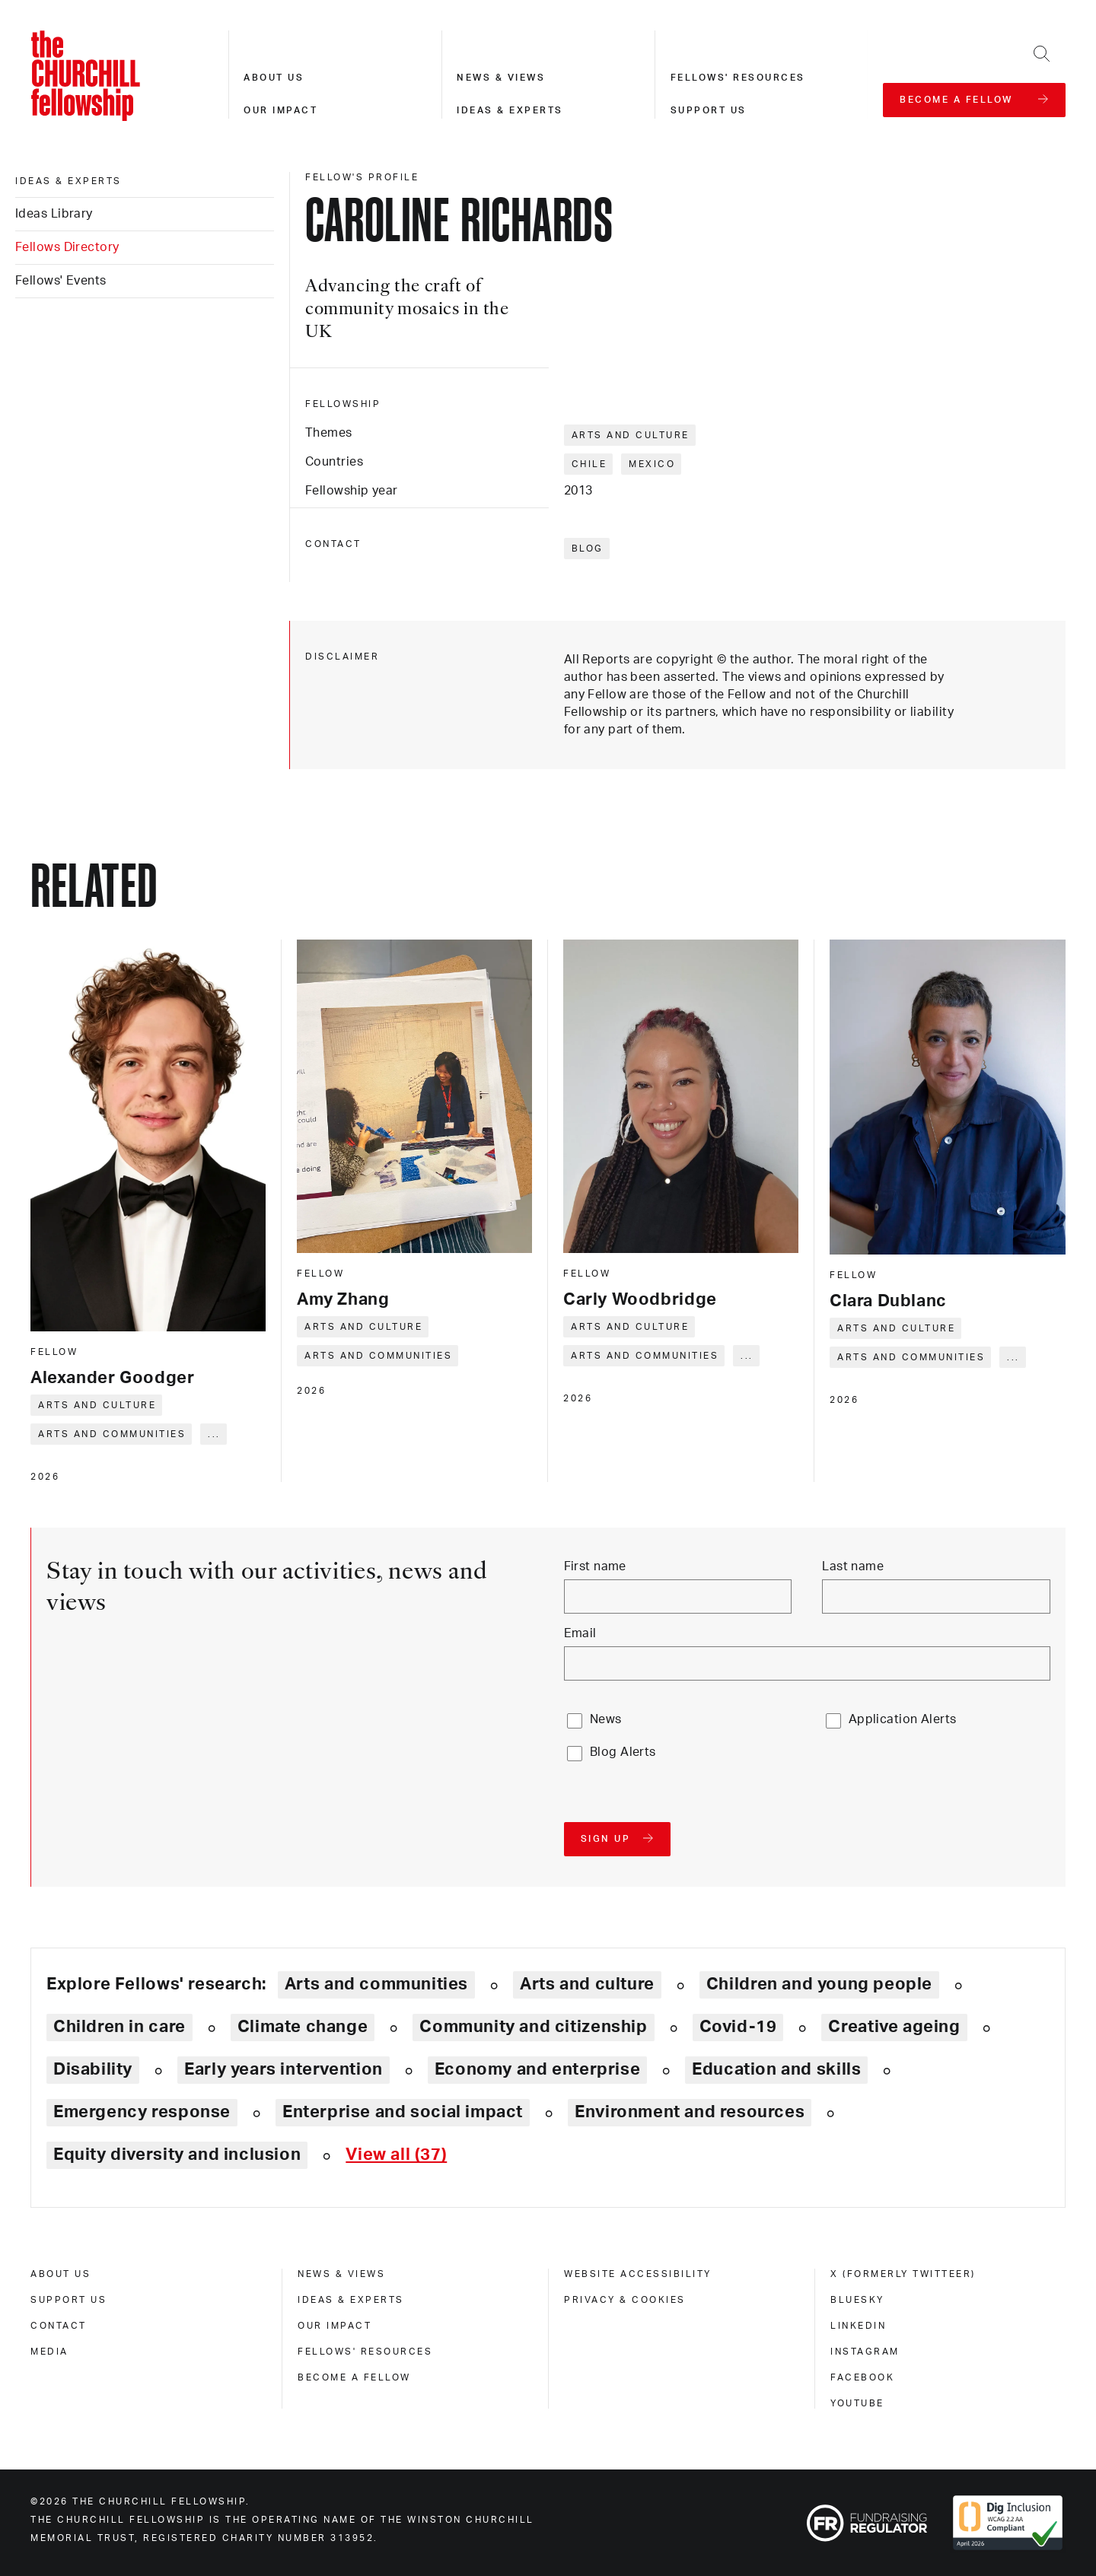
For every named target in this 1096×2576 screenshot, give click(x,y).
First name (595, 1566)
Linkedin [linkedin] (858, 2325)
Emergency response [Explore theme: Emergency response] (142, 2112)
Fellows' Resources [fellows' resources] (365, 2351)
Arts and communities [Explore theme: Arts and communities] (376, 1984)
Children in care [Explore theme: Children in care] (119, 2026)
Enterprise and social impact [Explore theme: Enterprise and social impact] (402, 2112)
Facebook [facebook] (862, 2377)
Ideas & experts (510, 110)
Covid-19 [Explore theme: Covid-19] (738, 2026)
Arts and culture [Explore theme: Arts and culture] (587, 1984)
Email (580, 1633)
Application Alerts (903, 1719)
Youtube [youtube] (857, 2403)
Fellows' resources (738, 77)
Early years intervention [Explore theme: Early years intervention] (283, 2069)
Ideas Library (54, 214)
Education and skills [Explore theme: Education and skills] (776, 2069)
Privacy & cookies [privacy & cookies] (625, 2299)
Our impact (280, 110)
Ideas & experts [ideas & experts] (68, 181)
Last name (853, 1566)
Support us (709, 110)
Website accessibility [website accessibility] (638, 2274)
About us (274, 77)
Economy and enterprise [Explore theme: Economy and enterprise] (537, 2069)
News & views (501, 77)
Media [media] (49, 2351)
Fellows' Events (61, 281)
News (606, 1719)
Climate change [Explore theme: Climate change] (302, 2026)
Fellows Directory (67, 247)
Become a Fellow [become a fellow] (354, 2377)
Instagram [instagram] (865, 2351)
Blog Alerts (623, 1752)
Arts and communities (112, 1434)
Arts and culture (631, 435)
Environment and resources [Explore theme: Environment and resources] (689, 2112)
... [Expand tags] (214, 1434)
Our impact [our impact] (334, 2325)
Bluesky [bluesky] (857, 2299)
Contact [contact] (58, 2325)
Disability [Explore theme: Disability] (92, 2069)
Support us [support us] (68, 2299)
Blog (588, 548)
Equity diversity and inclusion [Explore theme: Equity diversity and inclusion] (177, 2154)
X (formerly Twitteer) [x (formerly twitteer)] (903, 2274)
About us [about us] (60, 2274)
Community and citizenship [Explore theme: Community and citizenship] (533, 2026)
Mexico (652, 464)
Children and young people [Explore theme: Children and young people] (819, 1984)
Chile (589, 464)
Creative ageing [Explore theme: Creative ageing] (894, 2026)
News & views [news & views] (341, 2274)
